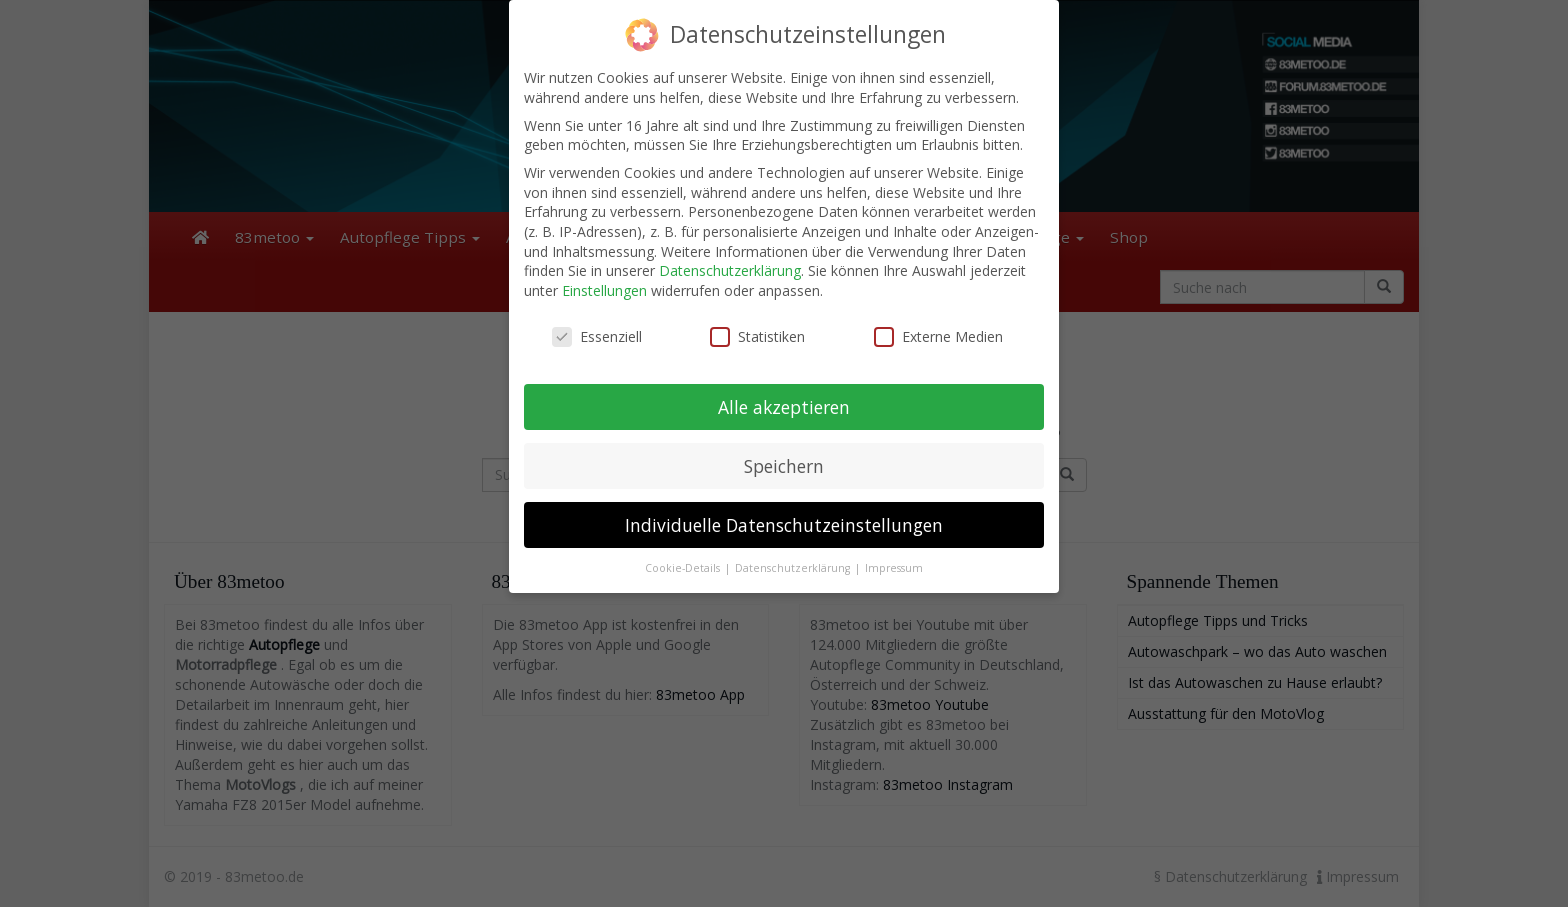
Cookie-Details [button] (684, 568)
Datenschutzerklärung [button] (794, 568)
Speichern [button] (784, 466)
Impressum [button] (894, 568)
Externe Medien (938, 336)
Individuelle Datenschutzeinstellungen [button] (784, 525)
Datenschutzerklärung (730, 270)
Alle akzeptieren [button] (784, 407)
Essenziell (597, 336)
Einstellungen (604, 290)
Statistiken (757, 336)
